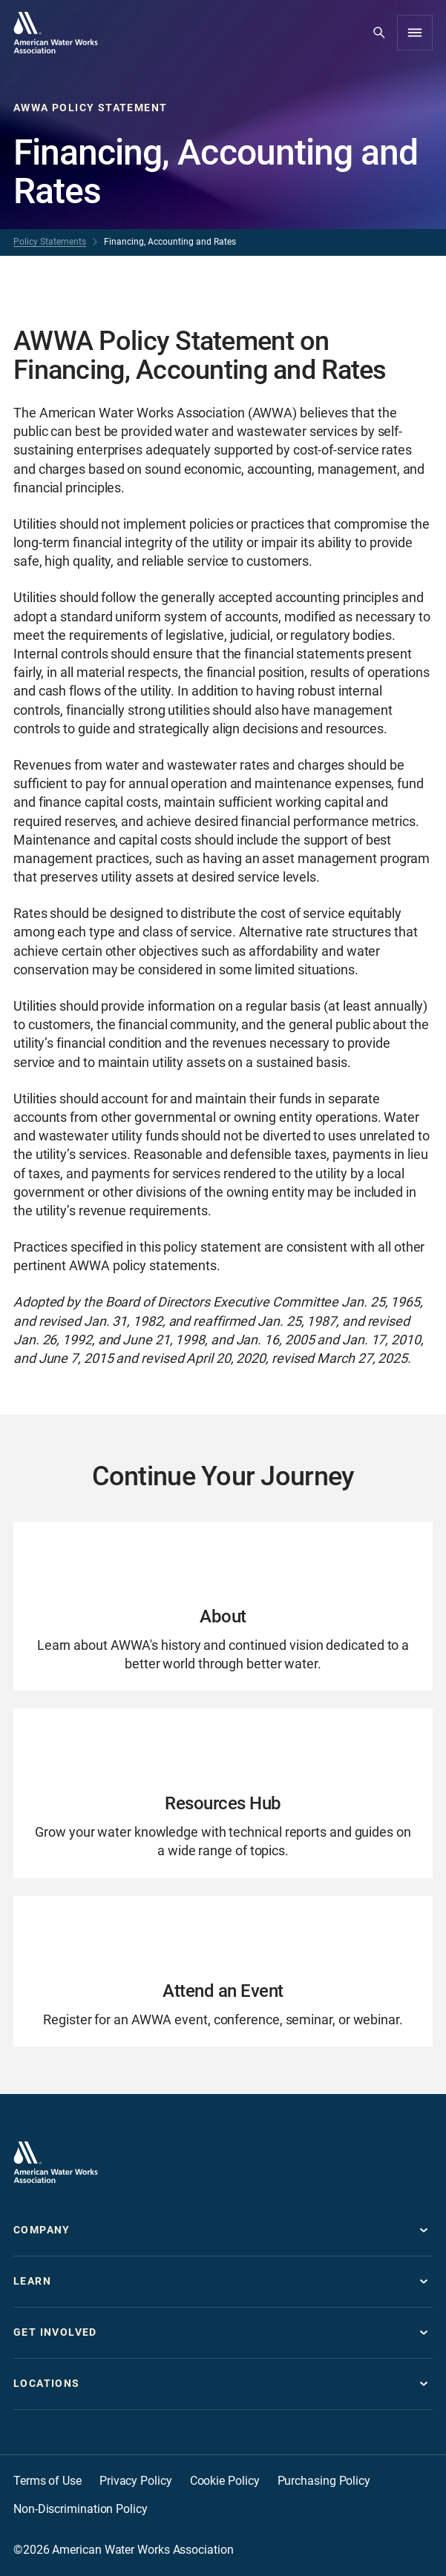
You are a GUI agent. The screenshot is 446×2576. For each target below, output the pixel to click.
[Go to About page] (223, 1606)
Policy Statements (49, 242)
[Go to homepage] (55, 32)
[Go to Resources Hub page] (223, 1792)
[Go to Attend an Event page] (223, 1971)
